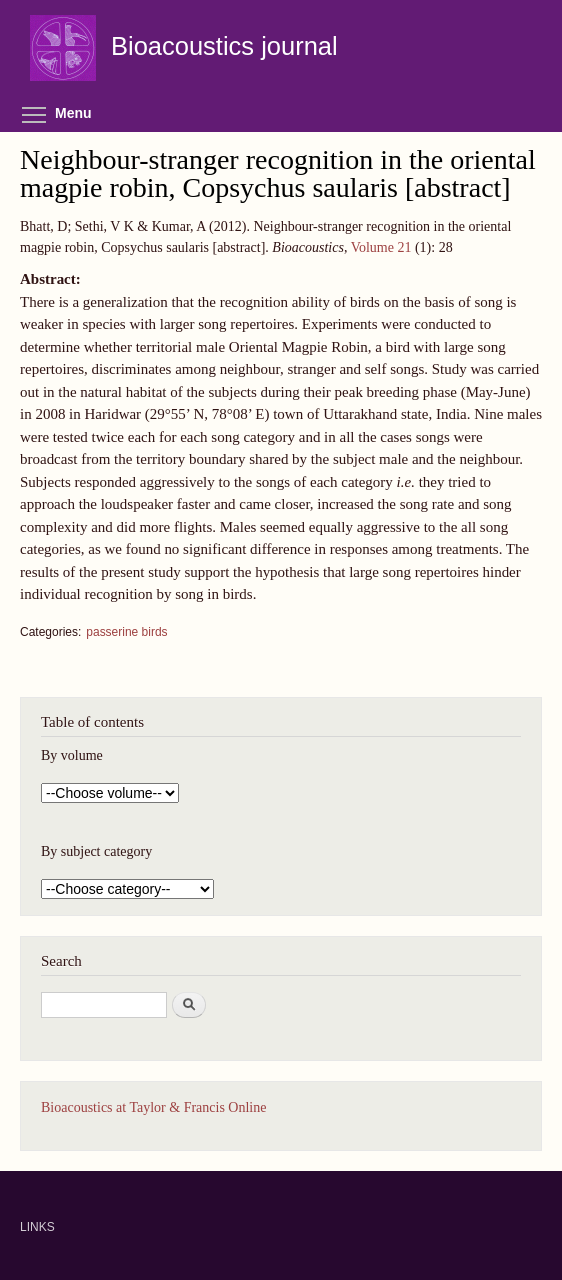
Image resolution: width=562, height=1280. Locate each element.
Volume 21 (381, 247)
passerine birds (126, 632)
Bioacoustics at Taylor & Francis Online (153, 1107)
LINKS (37, 1227)
